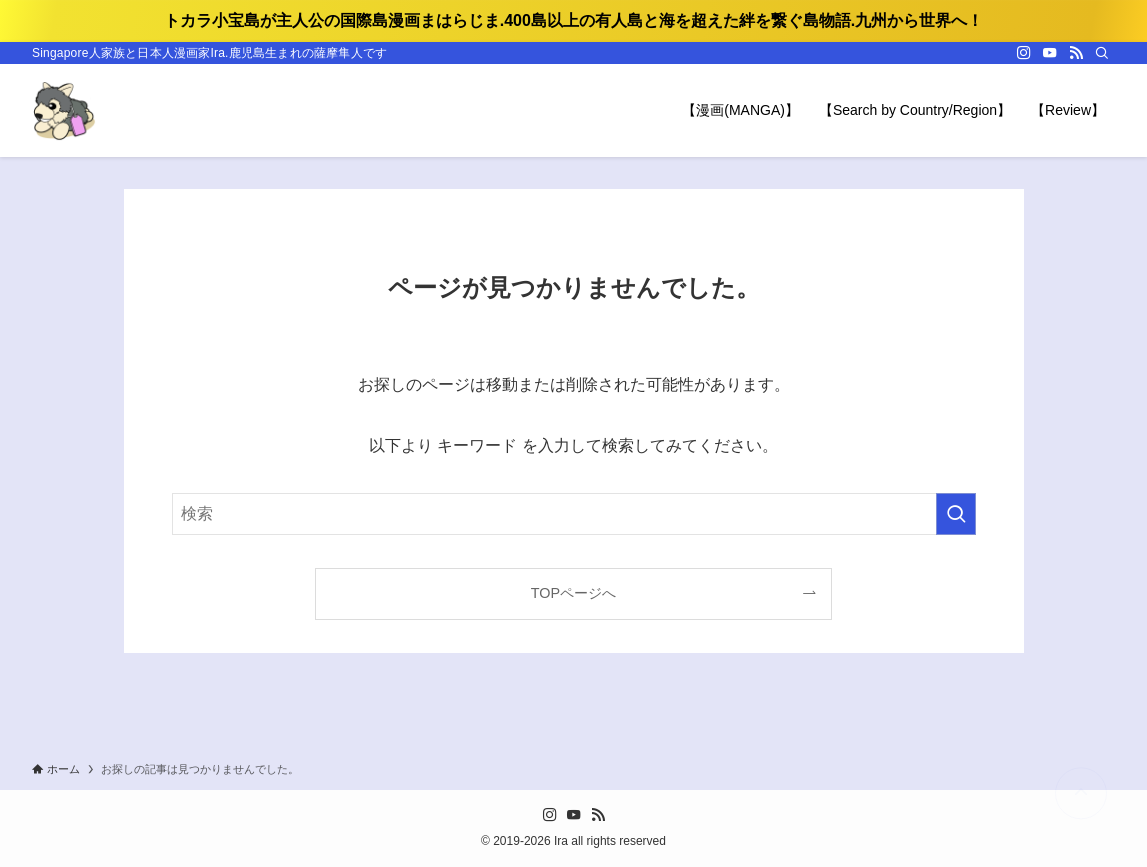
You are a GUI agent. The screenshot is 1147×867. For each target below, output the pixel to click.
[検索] (1102, 53)
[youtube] (1050, 53)
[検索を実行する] (956, 514)
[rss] (1076, 53)
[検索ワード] (574, 514)
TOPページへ (573, 593)
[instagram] (1024, 53)
